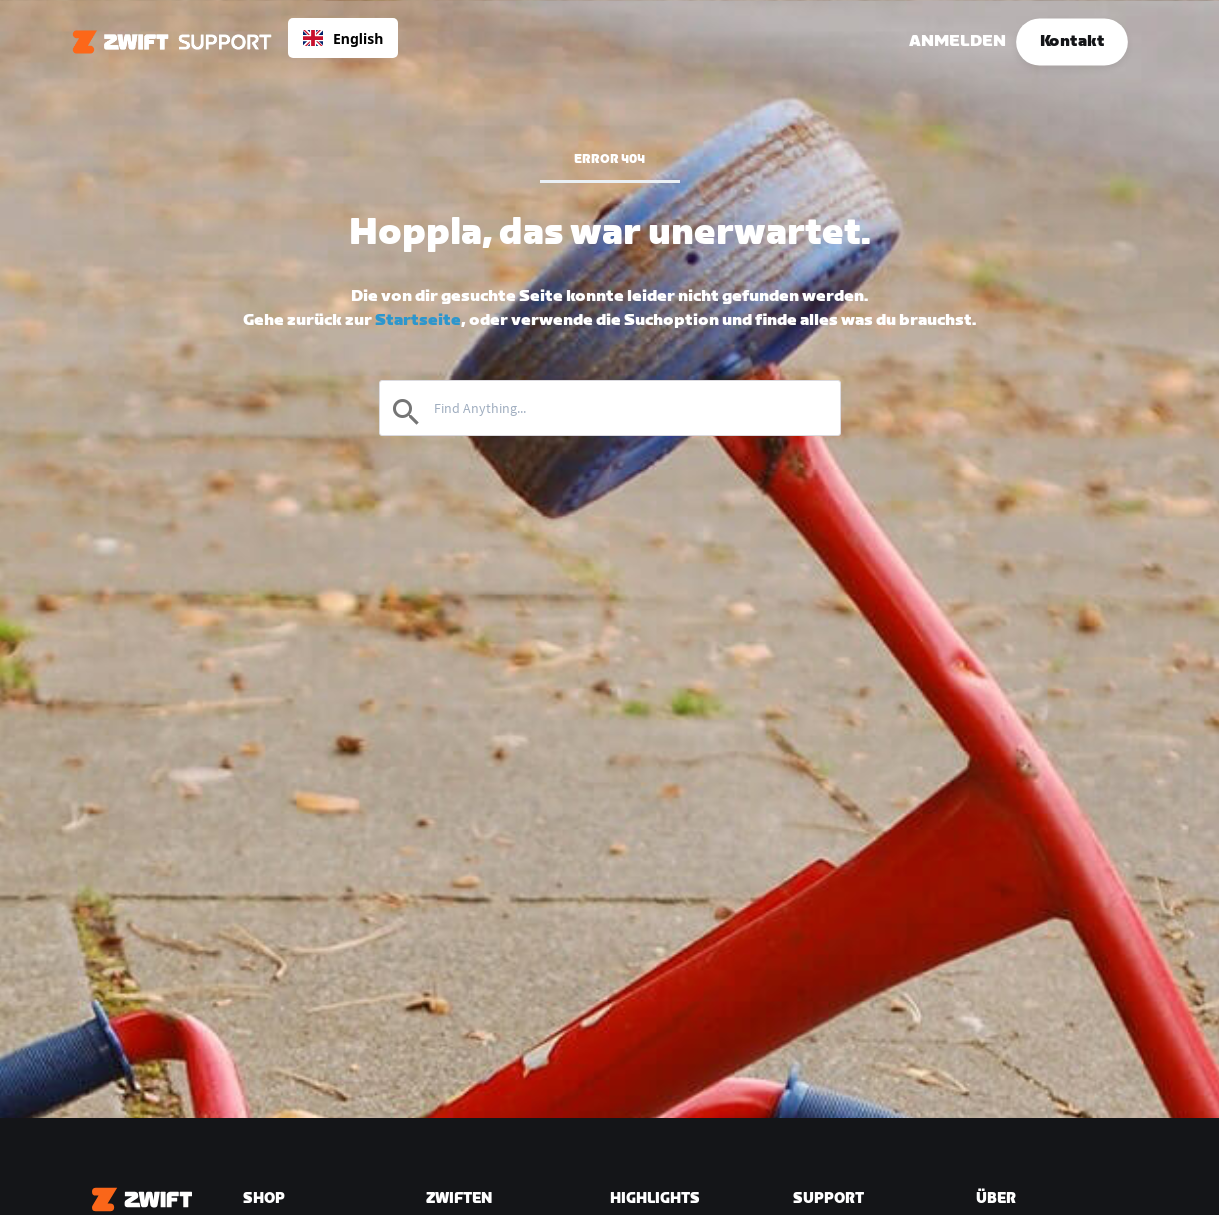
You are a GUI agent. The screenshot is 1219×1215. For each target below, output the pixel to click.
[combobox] (343, 38)
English (343, 38)
